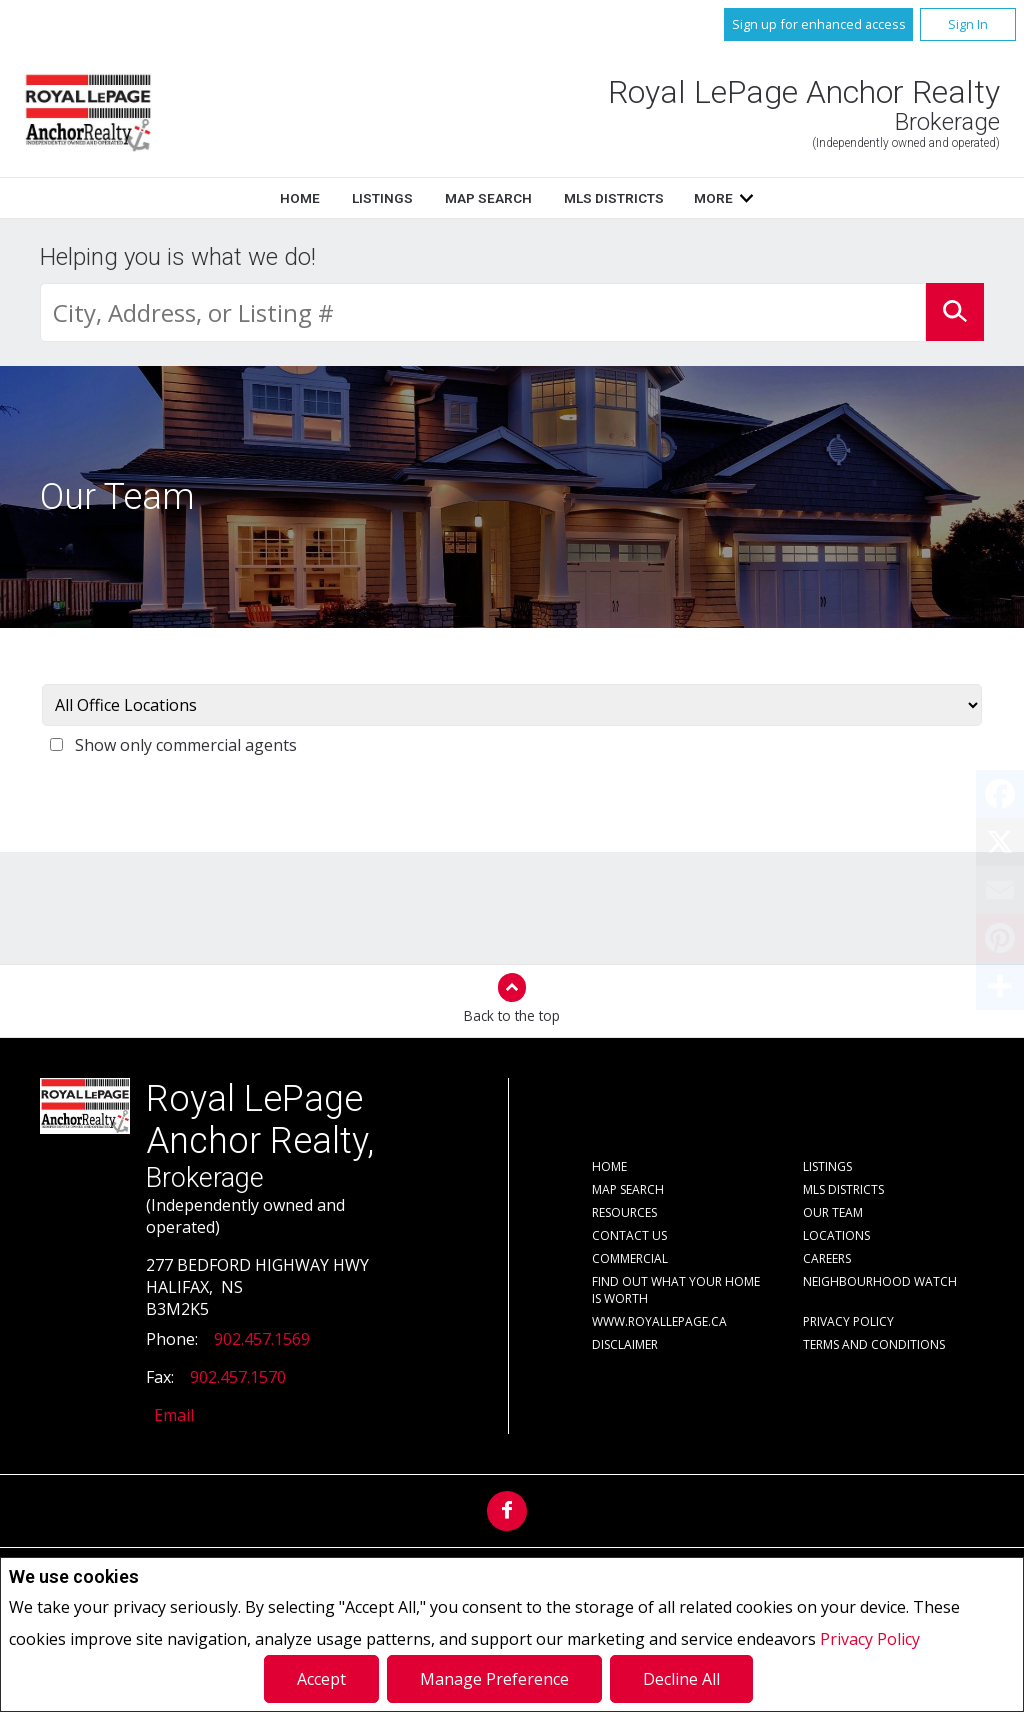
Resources (624, 1212)
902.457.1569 (262, 1339)
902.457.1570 (238, 1377)
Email (174, 1415)
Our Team (833, 1212)
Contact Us (629, 1235)
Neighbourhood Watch (880, 1281)
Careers (827, 1258)
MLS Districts (614, 198)
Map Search (488, 198)
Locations (836, 1235)
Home (300, 198)
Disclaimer (625, 1344)
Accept (321, 1679)
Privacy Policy (870, 1639)
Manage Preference (494, 1679)
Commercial (630, 1258)
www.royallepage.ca (659, 1321)
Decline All (681, 1679)
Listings (382, 198)
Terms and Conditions (874, 1344)
